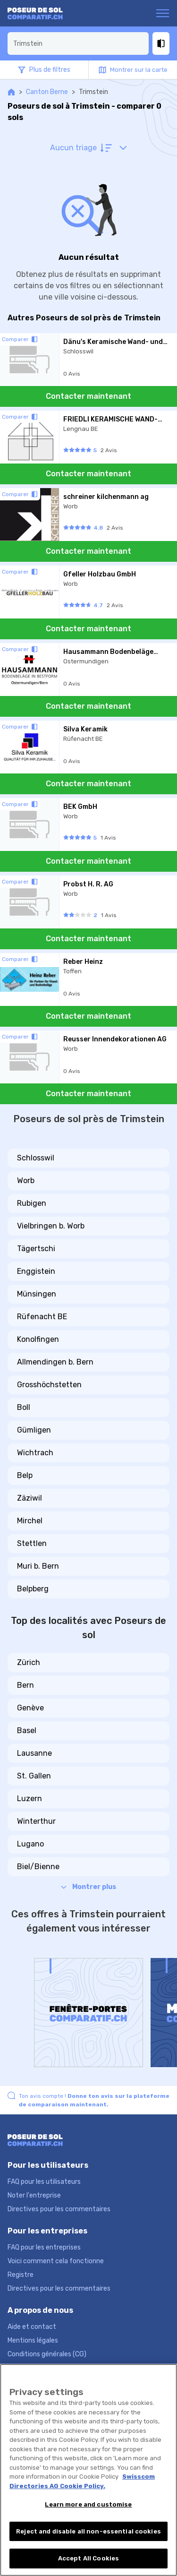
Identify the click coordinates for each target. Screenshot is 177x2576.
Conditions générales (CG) (47, 2354)
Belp (25, 1475)
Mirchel (29, 1520)
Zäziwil (29, 1498)
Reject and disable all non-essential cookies (88, 2531)
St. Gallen (34, 1775)
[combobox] (78, 43)
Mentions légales (33, 2340)
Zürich (28, 1662)
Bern (25, 1685)
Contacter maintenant (88, 396)
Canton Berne (47, 92)
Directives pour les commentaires (59, 2209)
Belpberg (33, 1588)
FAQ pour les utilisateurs (44, 2182)
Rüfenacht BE (42, 1316)
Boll (23, 1407)
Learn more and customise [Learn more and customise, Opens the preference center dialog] (88, 2504)
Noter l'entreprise (34, 2195)
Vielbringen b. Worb (50, 1225)
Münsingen (36, 1293)
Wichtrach (35, 1452)
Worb (25, 1180)
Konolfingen (38, 1339)
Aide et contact (32, 2327)
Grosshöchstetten (49, 1384)
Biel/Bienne (38, 1866)
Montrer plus (88, 1887)
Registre (21, 2275)
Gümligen (34, 1429)
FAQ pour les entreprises (44, 2247)
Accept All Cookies (88, 2558)
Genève (30, 1707)
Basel (26, 1730)
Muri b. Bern (38, 1566)
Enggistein (36, 1271)
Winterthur (36, 1821)
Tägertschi (36, 1248)
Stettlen (32, 1543)
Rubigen (31, 1203)
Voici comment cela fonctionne (56, 2261)
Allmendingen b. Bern (55, 1361)
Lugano (30, 1843)
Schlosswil (35, 1157)
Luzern (29, 1798)
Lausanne (34, 1753)
